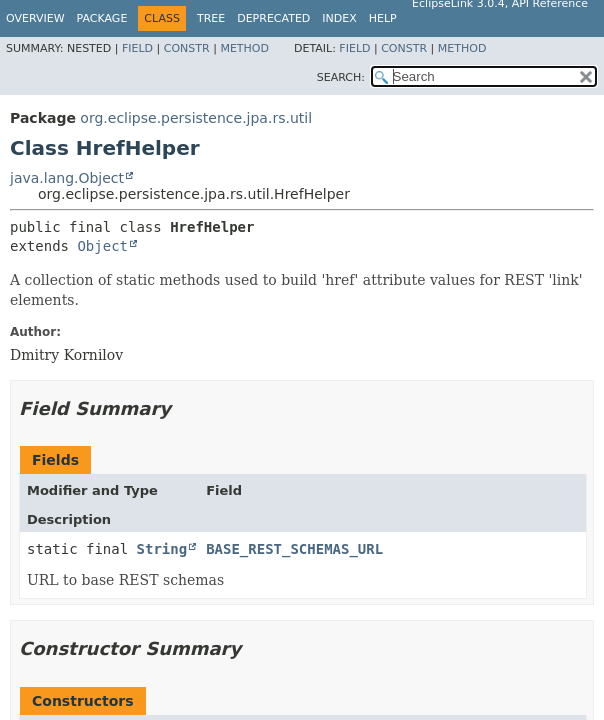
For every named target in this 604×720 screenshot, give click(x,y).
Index (339, 18)
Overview (35, 18)
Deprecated (273, 18)
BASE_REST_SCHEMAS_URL (294, 549)
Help (383, 18)
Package (102, 18)
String (162, 549)
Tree (211, 18)
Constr (187, 48)
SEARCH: (341, 77)
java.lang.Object (67, 178)
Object (102, 246)
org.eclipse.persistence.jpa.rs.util (196, 118)
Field (137, 48)
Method (244, 48)
